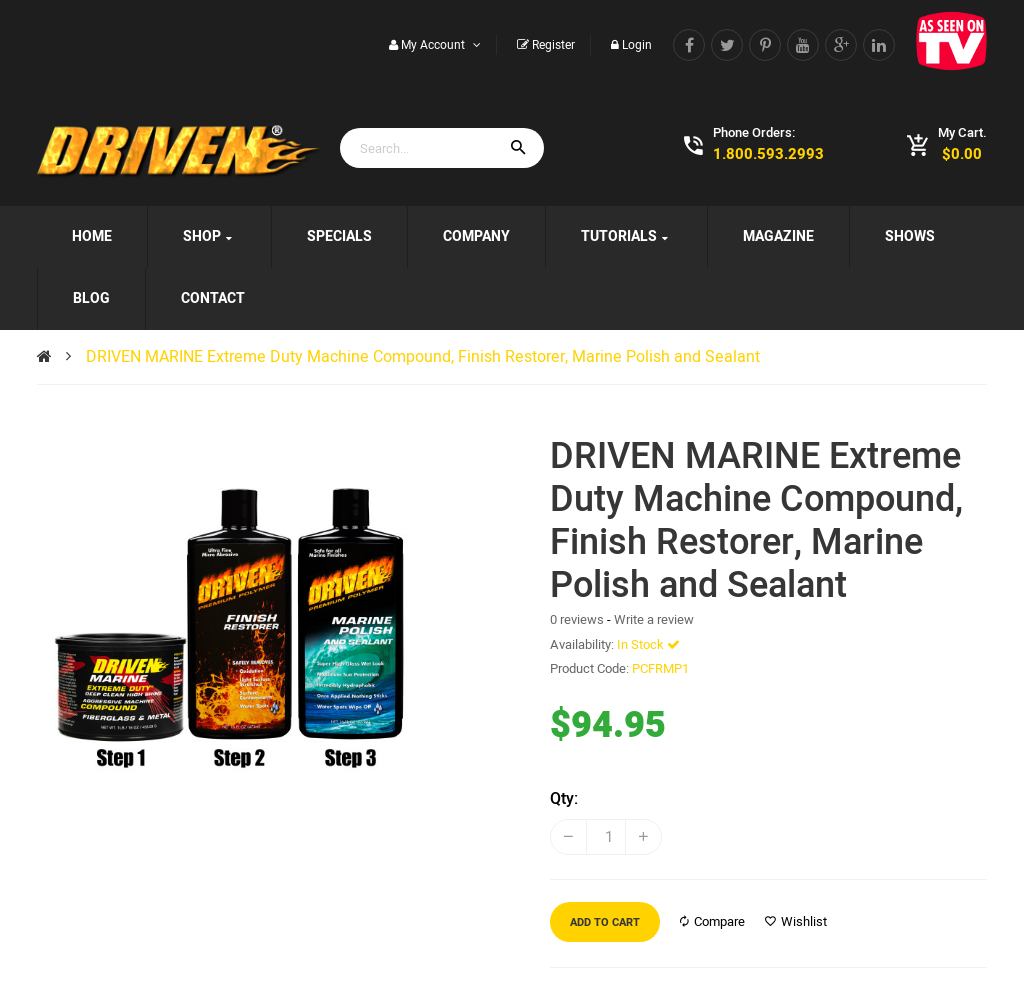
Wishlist (796, 921)
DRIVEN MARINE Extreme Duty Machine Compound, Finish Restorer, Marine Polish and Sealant (423, 357)
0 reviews (577, 619)
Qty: (564, 799)
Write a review (654, 619)
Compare (712, 921)
